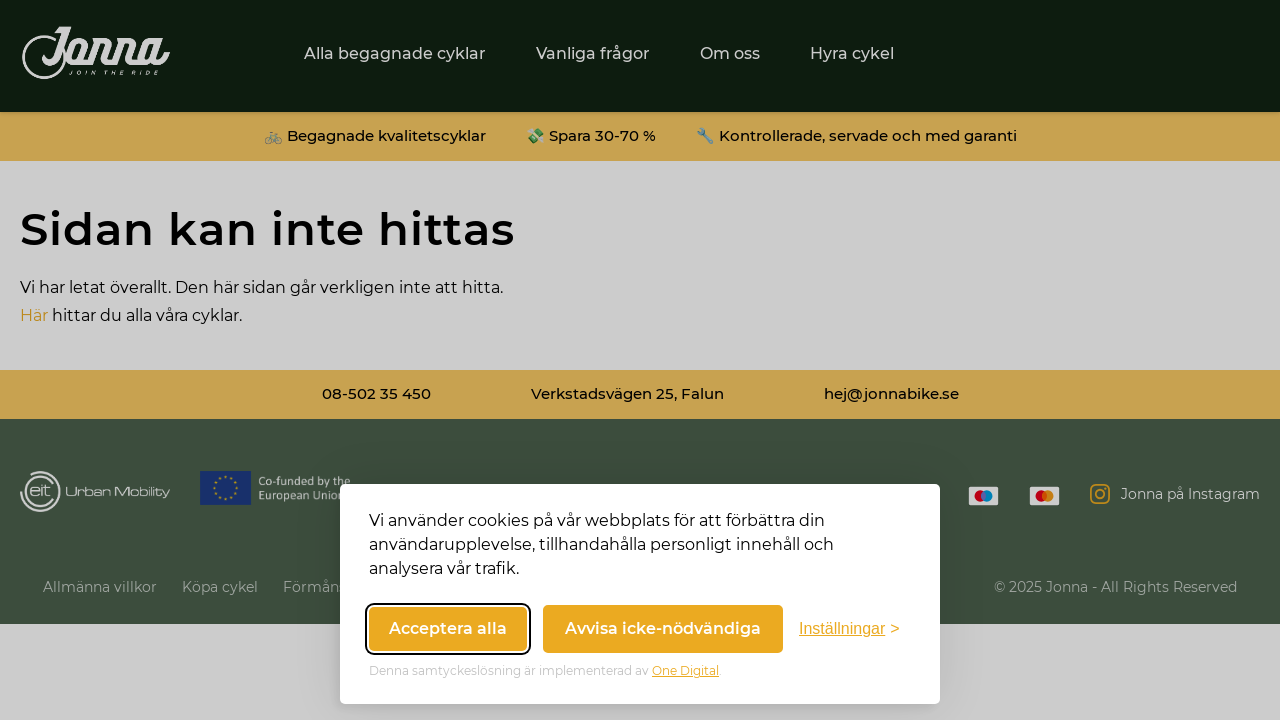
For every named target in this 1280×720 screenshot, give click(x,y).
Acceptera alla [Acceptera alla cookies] (448, 628)
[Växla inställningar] (849, 629)
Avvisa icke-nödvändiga (663, 628)
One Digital (685, 670)
